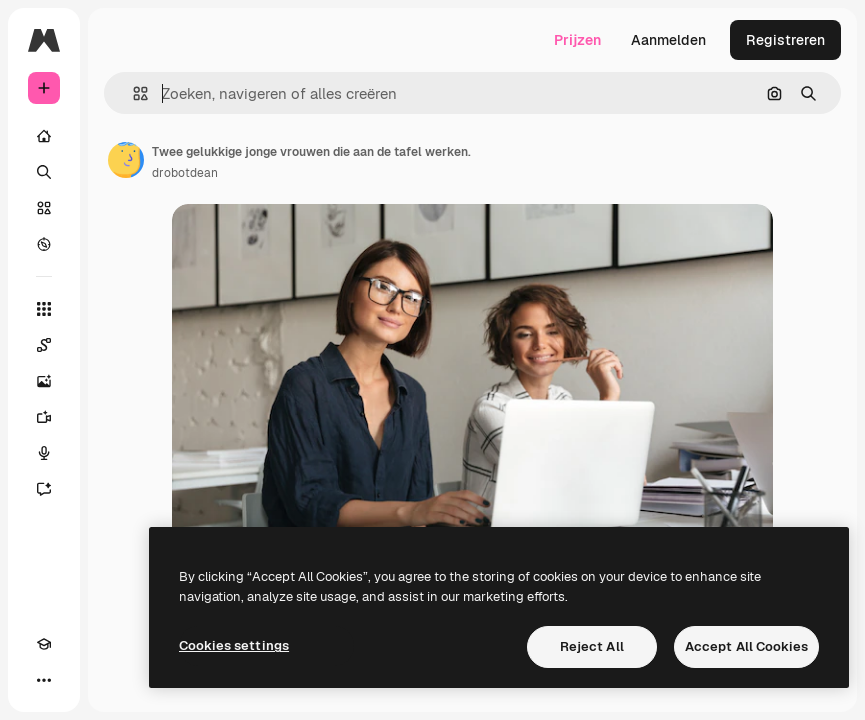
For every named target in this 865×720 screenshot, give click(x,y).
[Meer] (44, 680)
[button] (132, 93)
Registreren (785, 40)
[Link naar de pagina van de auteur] (126, 160)
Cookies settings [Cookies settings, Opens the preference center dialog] (234, 645)
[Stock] (44, 208)
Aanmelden (668, 40)
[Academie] (44, 644)
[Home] (44, 136)
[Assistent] (44, 489)
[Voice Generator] (44, 453)
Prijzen (577, 40)
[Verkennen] (44, 244)
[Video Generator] (44, 417)
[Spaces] (44, 345)
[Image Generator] (44, 381)
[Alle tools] (44, 309)
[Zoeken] (44, 172)
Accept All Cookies (746, 646)
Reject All (592, 646)
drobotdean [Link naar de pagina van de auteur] (185, 173)
